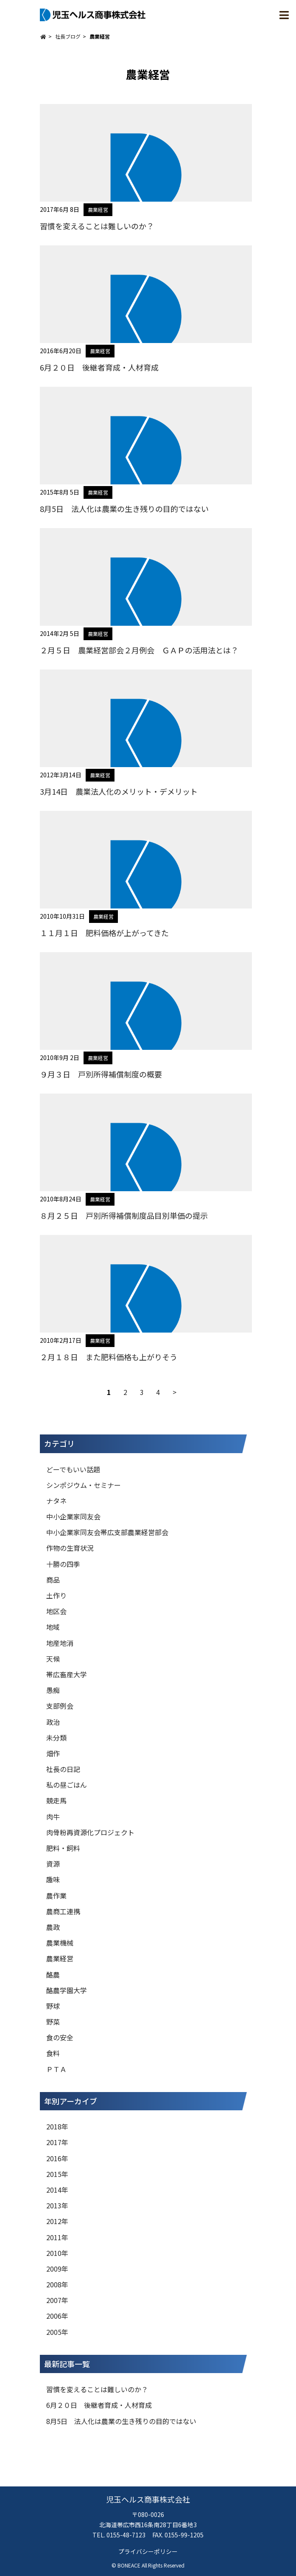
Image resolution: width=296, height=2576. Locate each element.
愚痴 (53, 1690)
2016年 (57, 2158)
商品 (53, 1580)
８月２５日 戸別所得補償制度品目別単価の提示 (124, 1215)
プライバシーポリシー (148, 2551)
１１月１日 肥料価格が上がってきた (104, 932)
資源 (53, 1864)
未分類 (56, 1737)
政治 (53, 1722)
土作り (56, 1595)
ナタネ (56, 1501)
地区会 (56, 1611)
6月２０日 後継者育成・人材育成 (99, 367)
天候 (53, 1659)
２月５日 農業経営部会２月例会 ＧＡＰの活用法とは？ (139, 649)
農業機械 (59, 1943)
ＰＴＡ (56, 2069)
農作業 (56, 1895)
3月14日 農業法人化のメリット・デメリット (119, 791)
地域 (53, 1627)
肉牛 (53, 1816)
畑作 (53, 1753)
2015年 (57, 2174)
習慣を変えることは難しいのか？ (97, 225)
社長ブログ (68, 36)
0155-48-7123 (125, 2535)
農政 (53, 1927)
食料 (53, 2053)
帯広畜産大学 (66, 1674)
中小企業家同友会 (73, 1516)
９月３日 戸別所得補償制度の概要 (101, 1074)
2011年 (57, 2237)
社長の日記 (63, 1769)
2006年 (57, 2316)
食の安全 (59, 2037)
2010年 (57, 2253)
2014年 (57, 2190)
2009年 (57, 2269)
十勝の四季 (63, 1564)
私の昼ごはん (66, 1785)
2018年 (57, 2126)
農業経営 (98, 209)
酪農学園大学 (66, 1990)
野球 (53, 2006)
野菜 (53, 2021)
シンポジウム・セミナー (83, 1485)
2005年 (57, 2332)
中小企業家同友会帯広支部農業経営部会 (107, 1532)
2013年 (57, 2205)
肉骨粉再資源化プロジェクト (90, 1832)
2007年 (57, 2300)
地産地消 (59, 1643)
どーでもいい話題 (73, 1469)
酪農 (53, 1974)
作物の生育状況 (70, 1548)
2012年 (57, 2221)
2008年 (57, 2284)
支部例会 (59, 1706)
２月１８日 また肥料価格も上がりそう (108, 1356)
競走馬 (56, 1800)
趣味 (53, 1879)
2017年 (57, 2142)
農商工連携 (63, 1911)
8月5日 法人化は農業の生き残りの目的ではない (124, 508)
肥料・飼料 (63, 1848)
